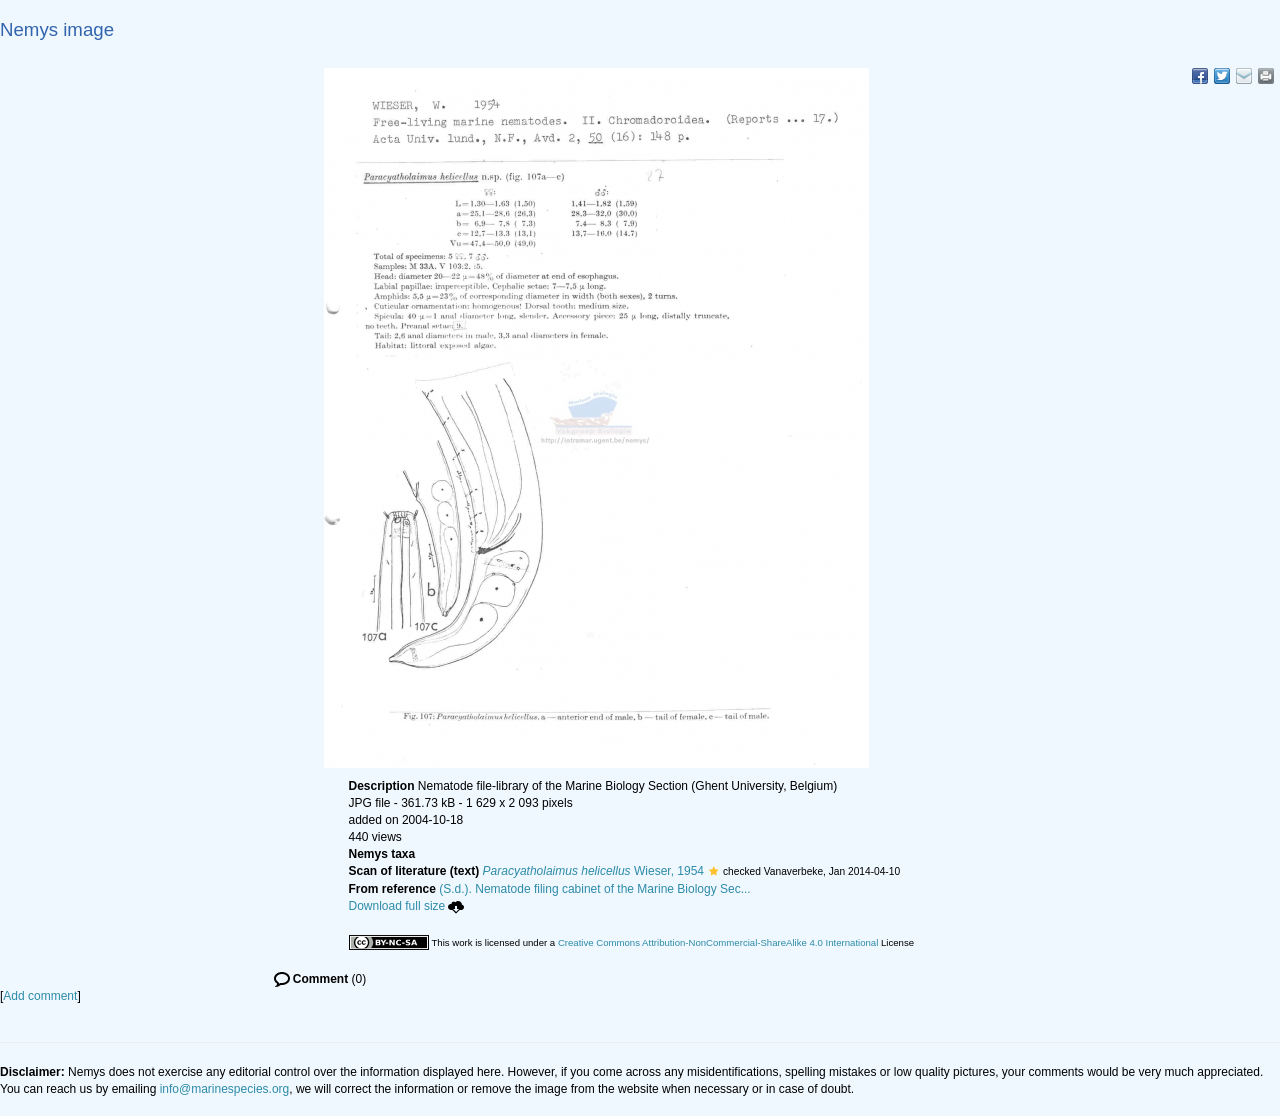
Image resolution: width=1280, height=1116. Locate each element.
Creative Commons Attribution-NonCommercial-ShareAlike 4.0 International (718, 942)
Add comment (40, 996)
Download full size (407, 906)
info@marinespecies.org (225, 1089)
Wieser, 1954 (593, 871)
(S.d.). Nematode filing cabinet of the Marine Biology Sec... (595, 889)
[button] (713, 871)
